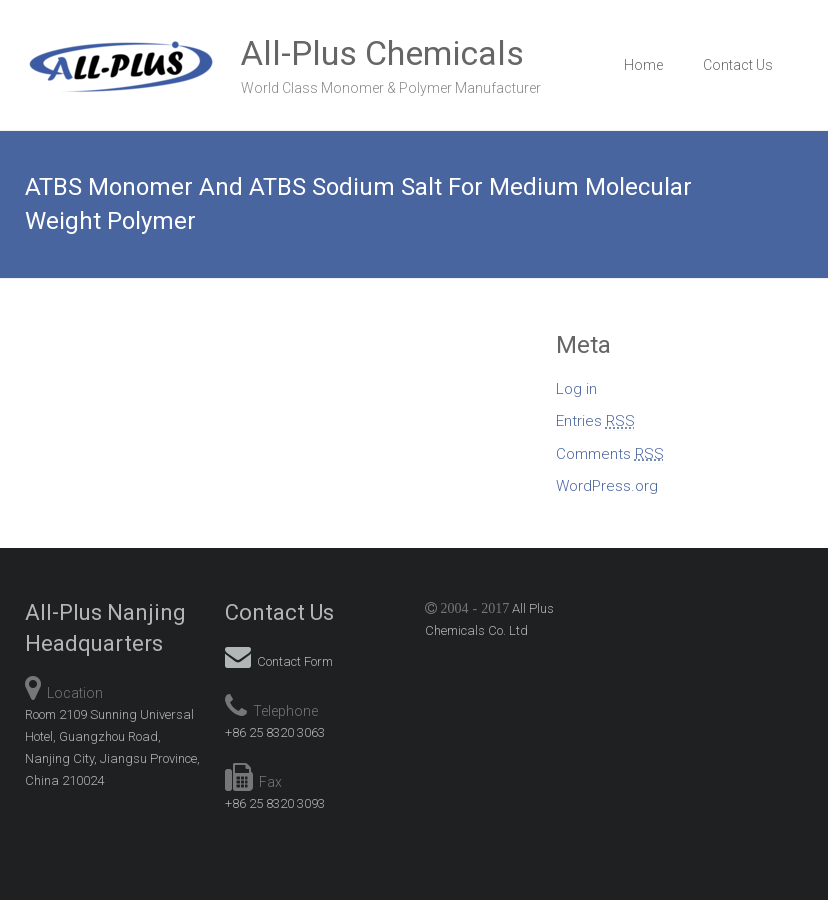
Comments (610, 454)
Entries (595, 421)
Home (643, 65)
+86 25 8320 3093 (275, 803)
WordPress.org (607, 486)
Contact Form (279, 661)
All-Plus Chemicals (382, 53)
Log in (576, 389)
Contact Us (738, 65)
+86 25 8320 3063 (275, 732)
